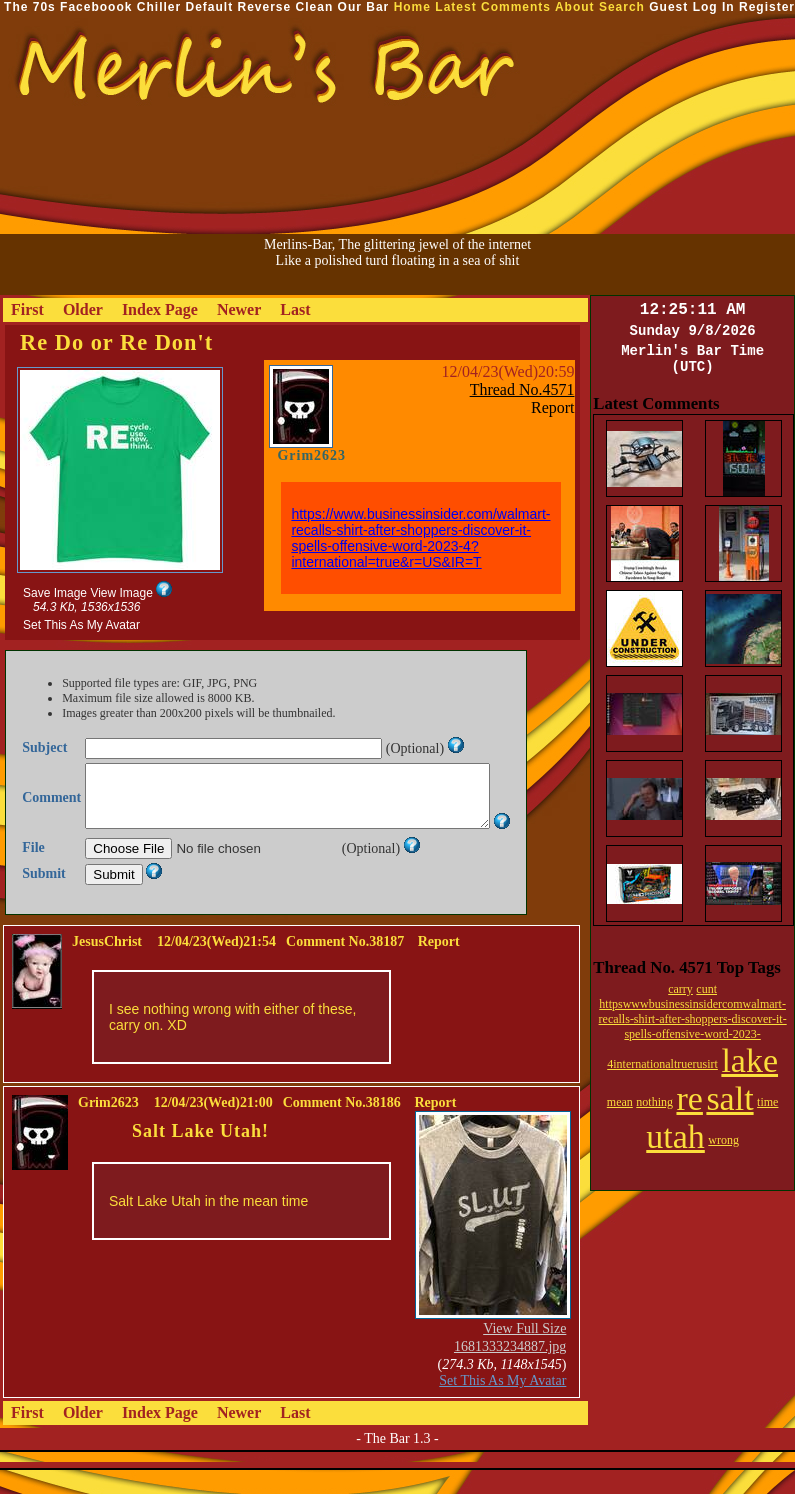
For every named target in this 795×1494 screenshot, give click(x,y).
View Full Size (524, 1352)
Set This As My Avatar (81, 625)
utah (675, 1136)
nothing (654, 1102)
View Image (121, 593)
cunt (706, 989)
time (767, 1102)
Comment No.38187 (345, 965)
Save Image (55, 593)
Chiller (159, 7)
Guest (668, 7)
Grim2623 (311, 455)
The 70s (30, 7)
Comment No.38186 (342, 1126)
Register (767, 7)
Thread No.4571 (522, 389)
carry (680, 989)
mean (620, 1102)
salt (729, 1098)
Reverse (265, 7)
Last (295, 309)
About (575, 7)
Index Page (160, 309)
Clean (315, 7)
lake (749, 1060)
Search (622, 7)
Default (209, 7)
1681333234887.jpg (510, 1370)
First (27, 309)
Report (553, 407)
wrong (723, 1140)
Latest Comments (493, 7)
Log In (714, 7)
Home (412, 7)
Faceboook (96, 7)
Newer (239, 309)
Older (83, 309)
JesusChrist (107, 965)
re (689, 1098)
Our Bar (364, 7)
